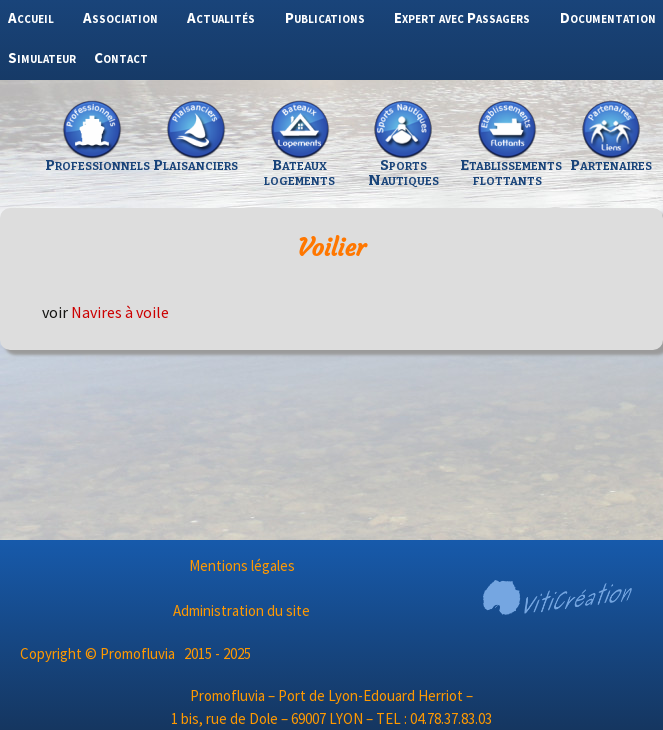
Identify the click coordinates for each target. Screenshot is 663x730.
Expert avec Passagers (462, 17)
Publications (325, 17)
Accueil (31, 17)
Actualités (221, 17)
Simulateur (42, 57)
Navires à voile (120, 312)
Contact (121, 57)
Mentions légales (242, 565)
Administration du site (241, 610)
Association (120, 17)
